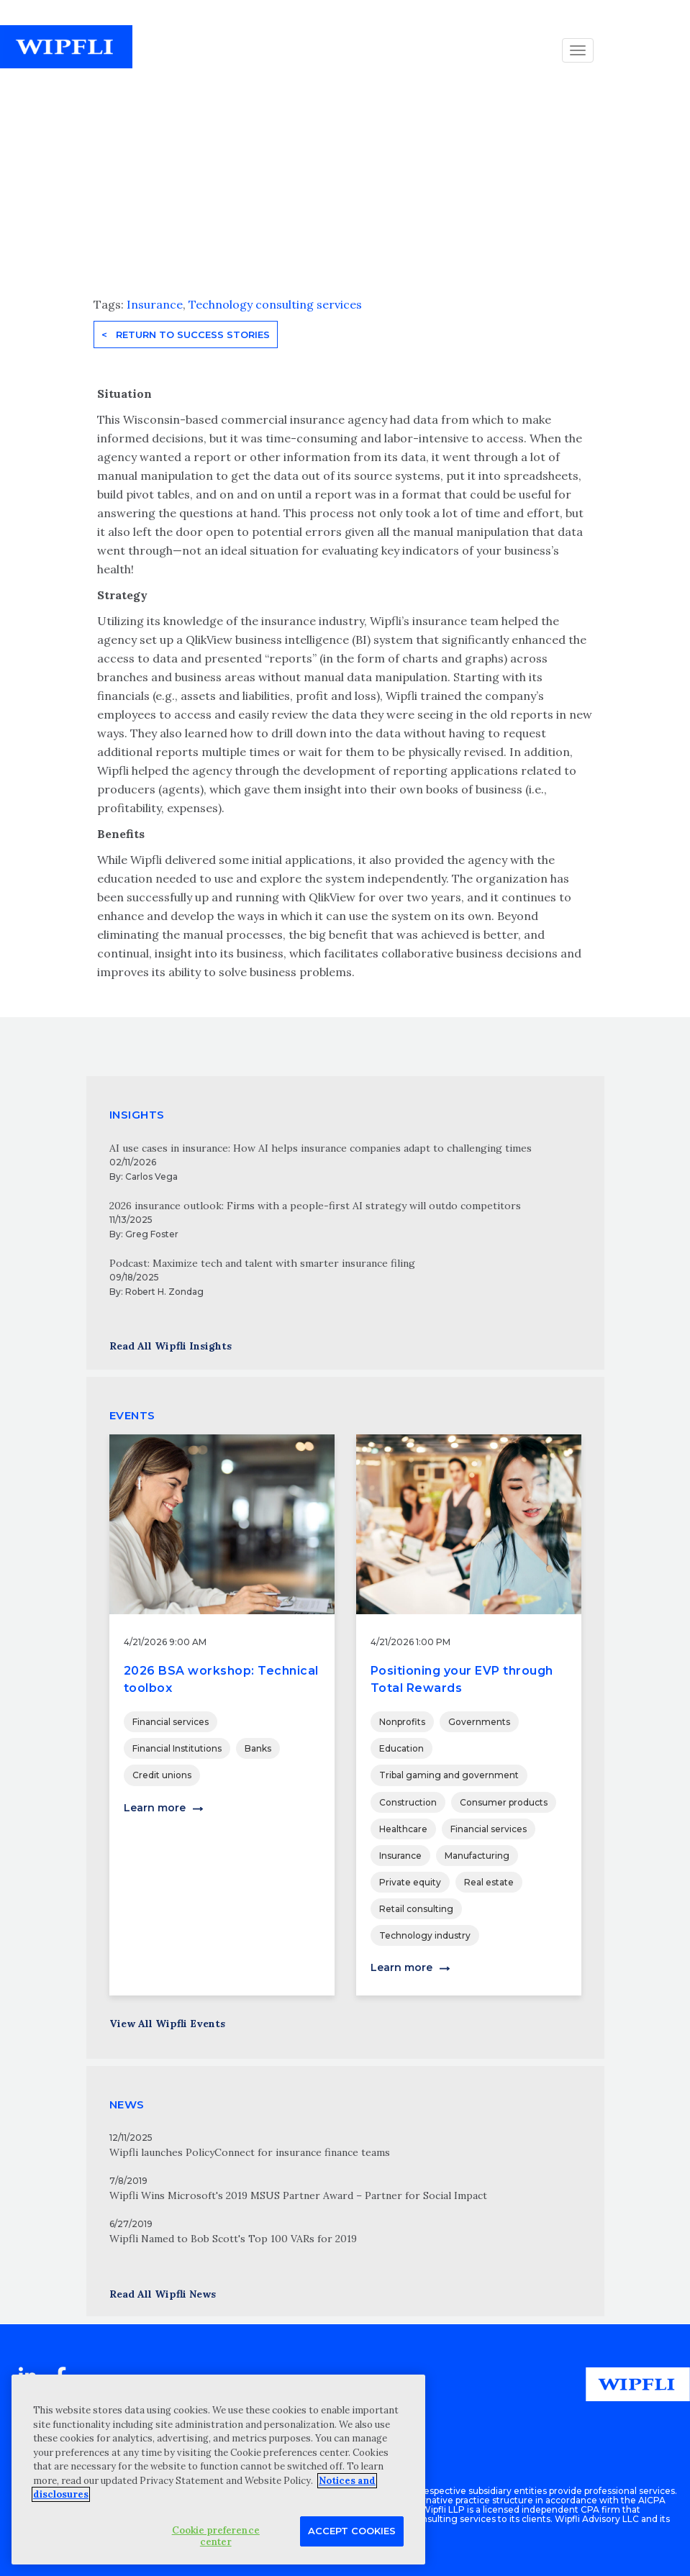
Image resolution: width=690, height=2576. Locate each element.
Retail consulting (416, 1908)
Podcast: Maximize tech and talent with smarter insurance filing (262, 1263)
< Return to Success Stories (185, 334)
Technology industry (425, 1935)
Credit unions (161, 1775)
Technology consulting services (275, 304)
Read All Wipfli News (162, 2294)
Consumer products (504, 1802)
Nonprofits (402, 1721)
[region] (218, 2469)
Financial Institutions (177, 1748)
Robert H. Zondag (164, 1291)
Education (401, 1748)
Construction (408, 1802)
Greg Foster (151, 1234)
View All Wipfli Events (167, 2023)
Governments (479, 1721)
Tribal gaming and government (449, 1775)
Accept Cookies (352, 2530)
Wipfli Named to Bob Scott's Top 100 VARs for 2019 (233, 2238)
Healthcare (403, 1829)
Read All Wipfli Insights (170, 1345)
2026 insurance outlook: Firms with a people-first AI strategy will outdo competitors (315, 1205)
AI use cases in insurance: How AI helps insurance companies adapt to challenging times (320, 1148)
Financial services (170, 1721)
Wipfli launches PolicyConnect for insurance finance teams (249, 2152)
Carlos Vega (151, 1176)
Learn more (155, 1807)
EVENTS (132, 1415)
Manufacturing (477, 1855)
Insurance (155, 304)
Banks (258, 1748)
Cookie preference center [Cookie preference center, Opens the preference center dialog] (216, 2536)
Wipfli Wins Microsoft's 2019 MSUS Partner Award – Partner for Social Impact (298, 2195)
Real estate (489, 1882)
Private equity (410, 1882)
